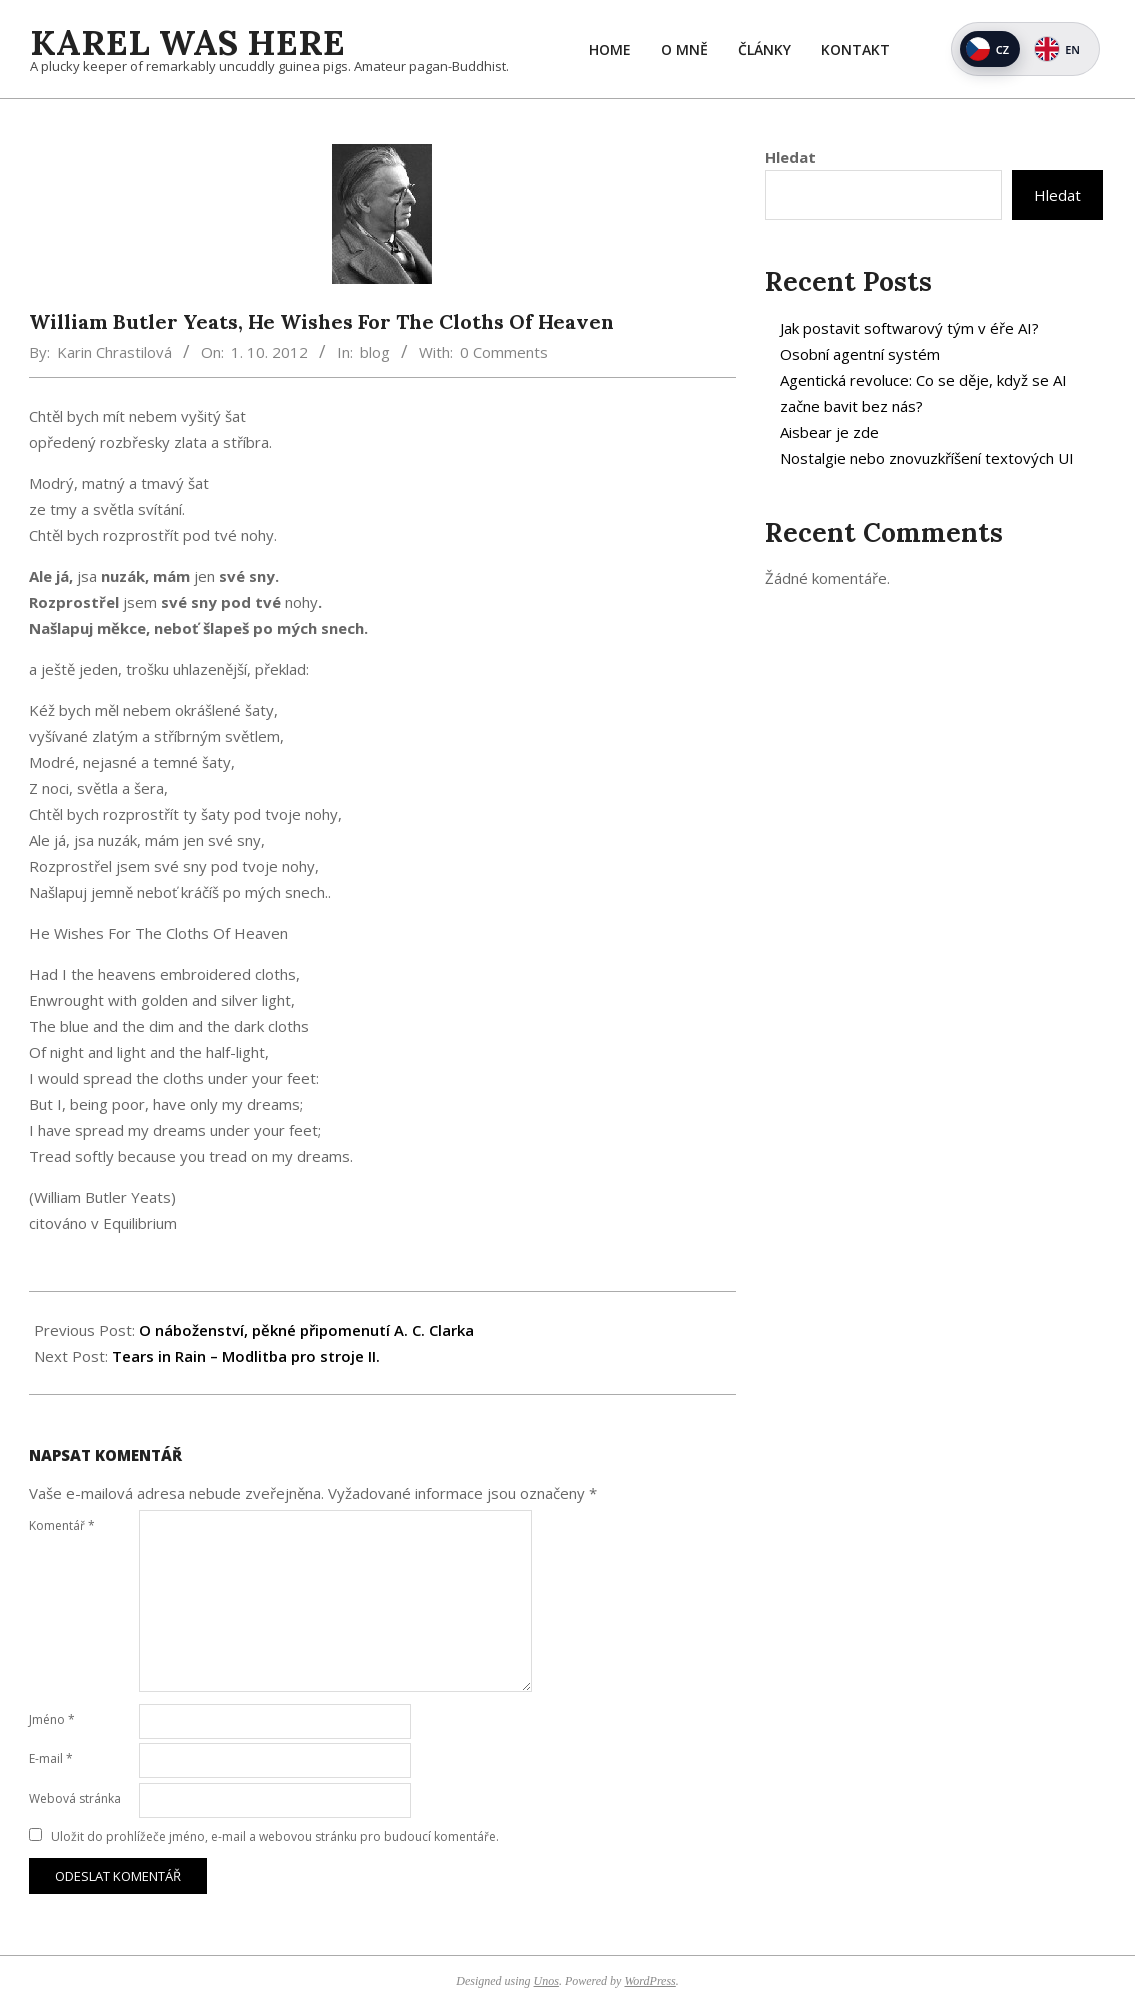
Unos (546, 1981)
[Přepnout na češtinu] (990, 49)
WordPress (649, 1981)
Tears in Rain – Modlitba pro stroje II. (246, 1356)
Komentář (62, 1525)
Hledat (790, 157)
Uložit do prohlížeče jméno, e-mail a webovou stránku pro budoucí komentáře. (275, 1836)
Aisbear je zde (829, 432)
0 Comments (504, 352)
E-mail (51, 1758)
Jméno (52, 1719)
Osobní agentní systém (860, 354)
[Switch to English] (1060, 49)
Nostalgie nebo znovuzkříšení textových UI (927, 458)
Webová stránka (75, 1798)
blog (375, 352)
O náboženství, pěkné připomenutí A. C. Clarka (306, 1330)
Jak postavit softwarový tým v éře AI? (909, 328)
